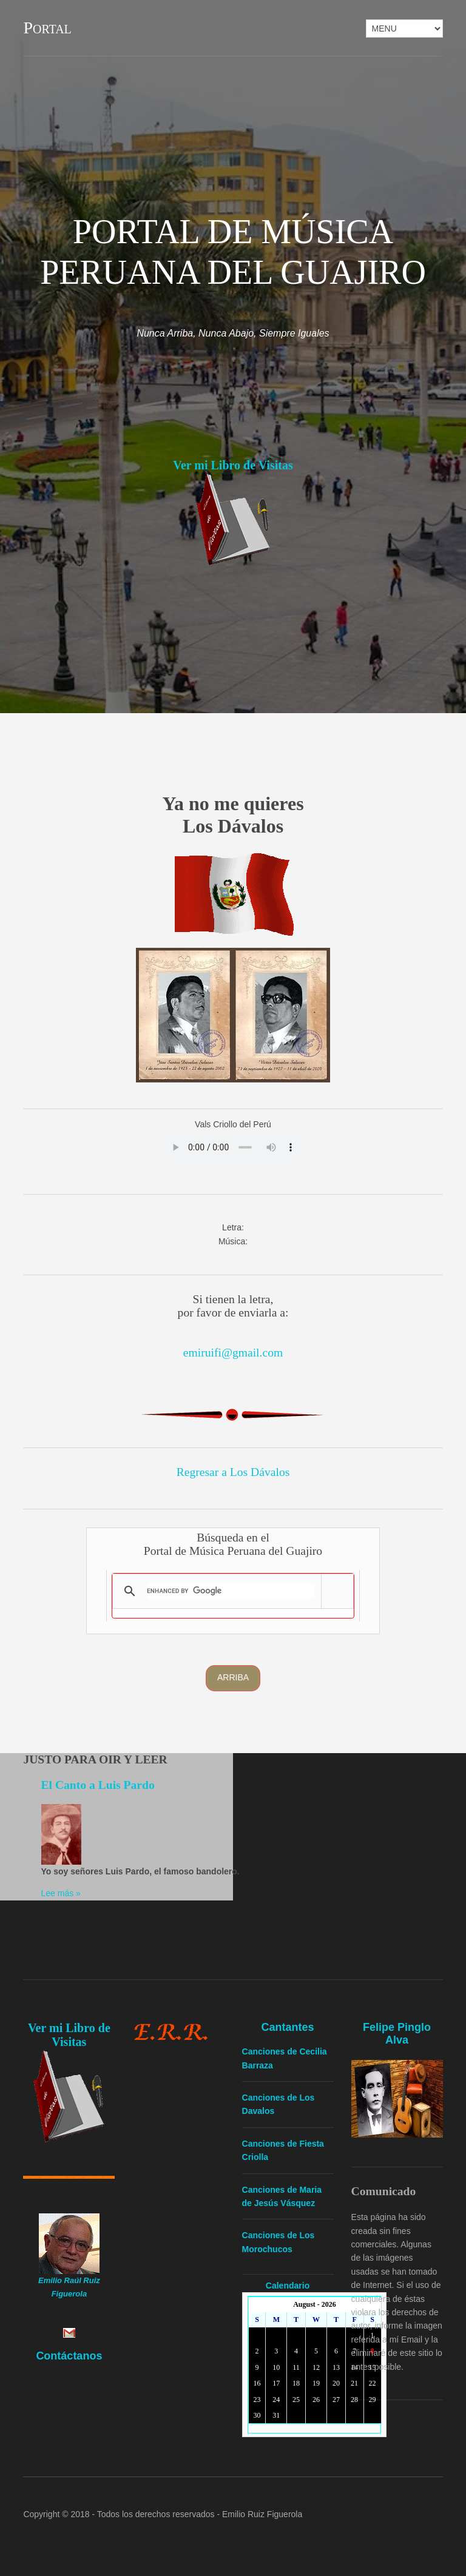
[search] (231, 1591)
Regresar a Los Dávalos (233, 1472)
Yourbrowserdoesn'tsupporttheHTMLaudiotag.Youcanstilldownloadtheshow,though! (233, 1147)
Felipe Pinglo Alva (397, 2034)
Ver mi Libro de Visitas (232, 465)
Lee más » (61, 1893)
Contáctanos (69, 2356)
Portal (47, 27)
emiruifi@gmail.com (233, 1352)
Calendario (287, 2285)
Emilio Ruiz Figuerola (262, 2514)
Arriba (233, 1677)
